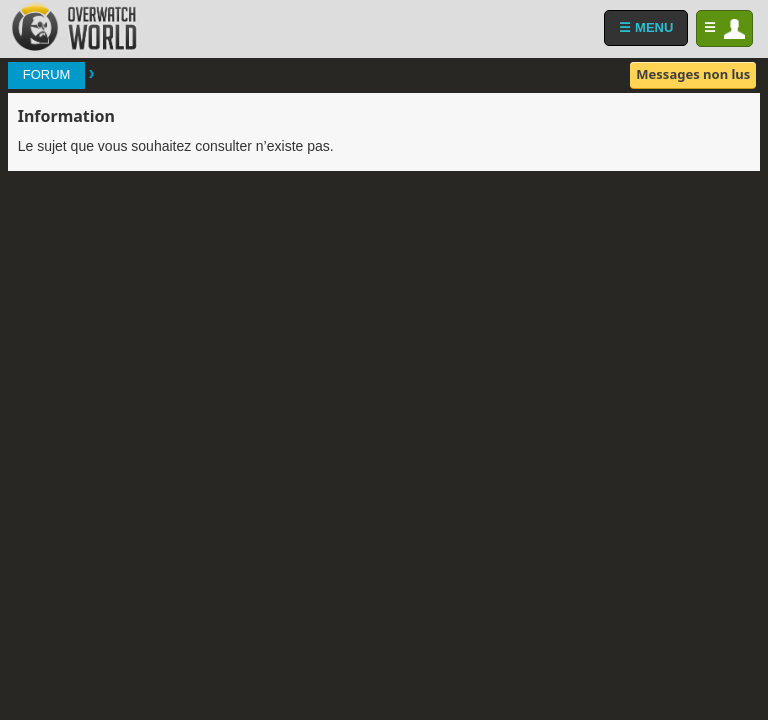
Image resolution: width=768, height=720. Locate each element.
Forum (47, 74)
